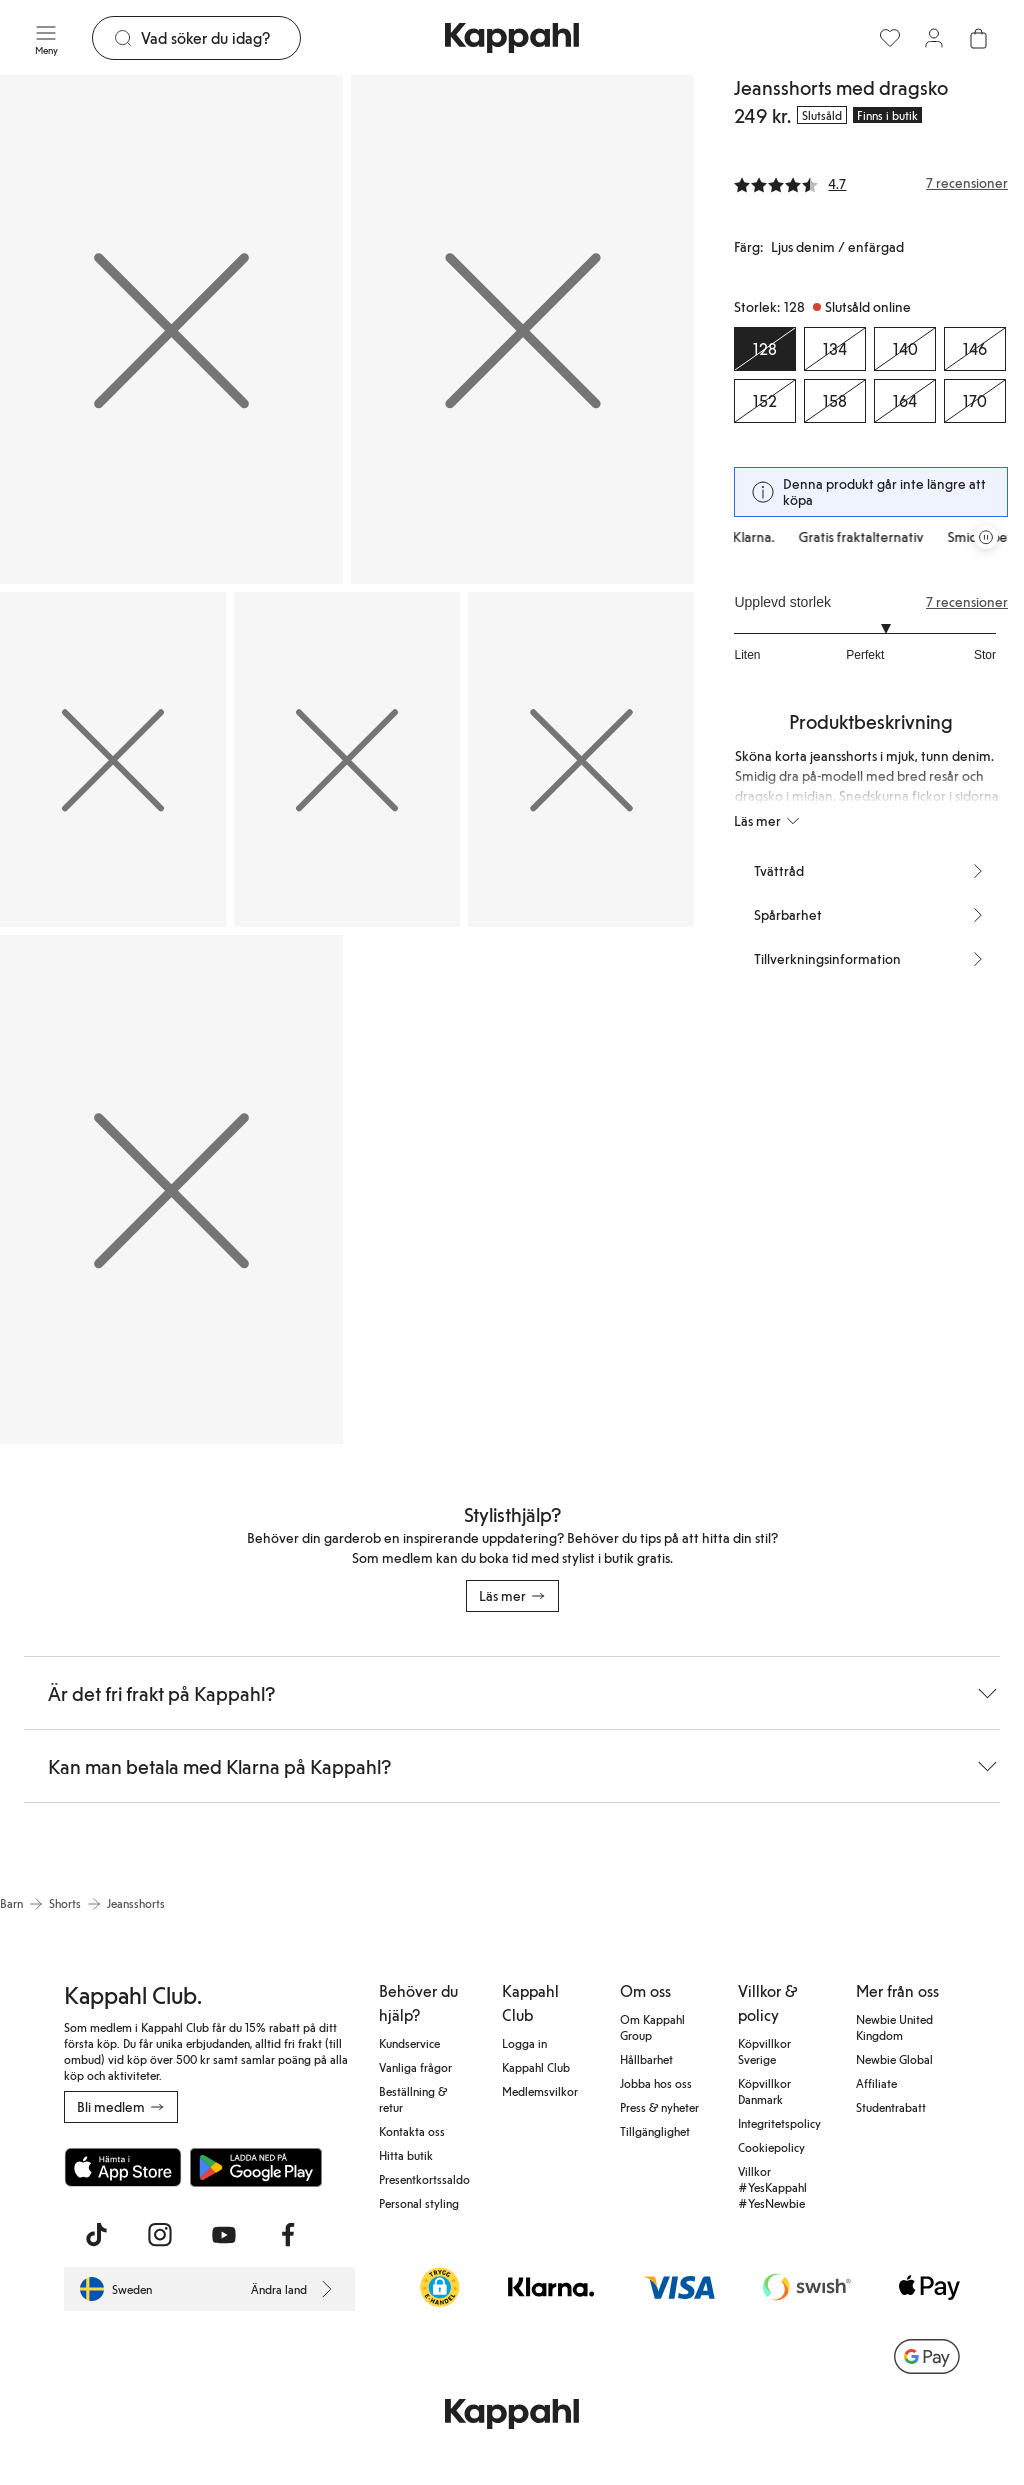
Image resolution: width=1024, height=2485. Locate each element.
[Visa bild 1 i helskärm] (171, 329)
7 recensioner (967, 602)
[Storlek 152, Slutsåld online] (765, 401)
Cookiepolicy (771, 2147)
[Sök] (220, 38)
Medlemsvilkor (540, 2091)
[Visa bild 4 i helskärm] (347, 759)
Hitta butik (406, 2155)
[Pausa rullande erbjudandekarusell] (986, 537)
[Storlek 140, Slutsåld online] (905, 349)
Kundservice (409, 2043)
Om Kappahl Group (652, 2027)
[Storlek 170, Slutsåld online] (975, 401)
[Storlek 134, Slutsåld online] (835, 349)
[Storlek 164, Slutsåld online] (905, 401)
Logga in (524, 2043)
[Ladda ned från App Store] (123, 2167)
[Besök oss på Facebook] (288, 2235)
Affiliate (876, 2083)
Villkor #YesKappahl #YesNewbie (772, 2187)
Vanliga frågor (415, 2067)
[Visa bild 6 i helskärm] (171, 1189)
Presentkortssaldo (424, 2179)
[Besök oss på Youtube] (224, 2235)
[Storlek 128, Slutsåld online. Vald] (765, 349)
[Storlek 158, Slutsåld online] (835, 401)
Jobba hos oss (656, 2083)
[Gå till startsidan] (512, 38)
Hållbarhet (646, 2059)
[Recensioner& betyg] (871, 183)
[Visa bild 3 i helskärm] (113, 759)
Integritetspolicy (779, 2123)
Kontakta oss (412, 2131)
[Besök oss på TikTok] (96, 2235)
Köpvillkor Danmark (764, 2091)
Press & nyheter (659, 2107)
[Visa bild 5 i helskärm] (581, 759)
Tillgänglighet (655, 2131)
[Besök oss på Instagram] (160, 2235)
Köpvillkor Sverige (764, 2051)
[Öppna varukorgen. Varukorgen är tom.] (978, 38)
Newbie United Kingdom (894, 2027)
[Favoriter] (890, 38)
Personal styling (419, 2203)
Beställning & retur (413, 2099)
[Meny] (46, 38)
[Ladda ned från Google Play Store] (256, 2167)
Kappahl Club (536, 2067)
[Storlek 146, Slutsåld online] (975, 349)
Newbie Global (894, 2059)
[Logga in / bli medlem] (934, 38)
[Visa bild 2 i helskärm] (522, 329)
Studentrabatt (891, 2107)
